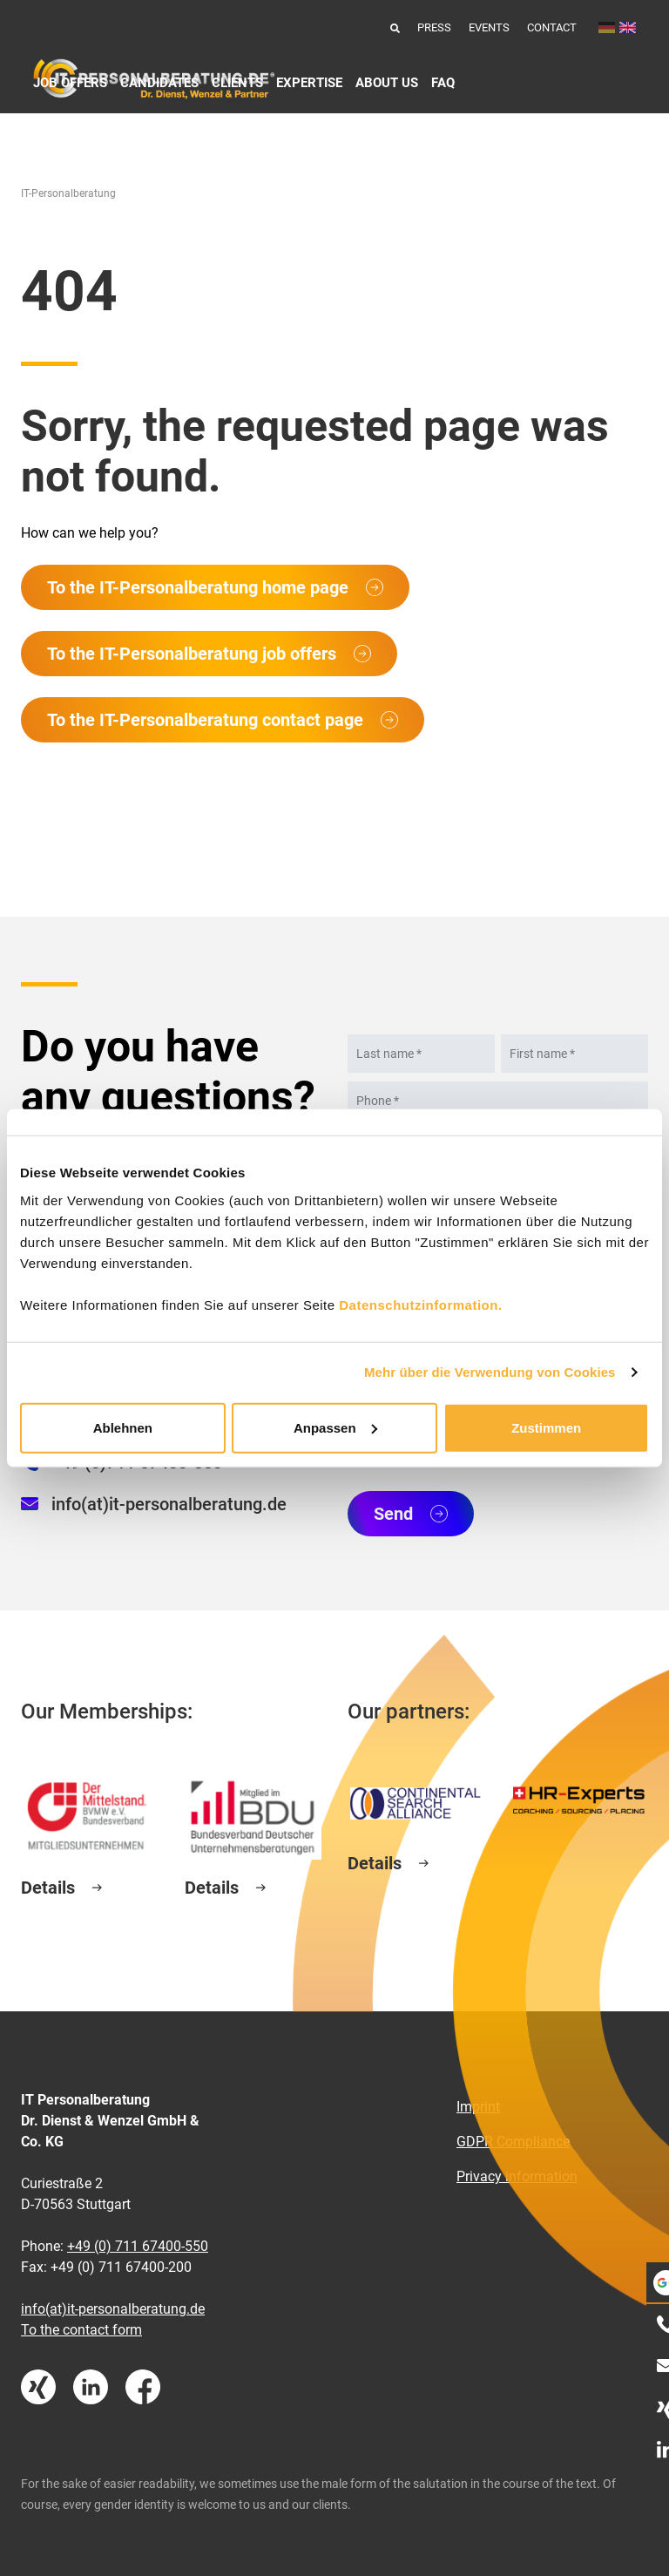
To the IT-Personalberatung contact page (205, 719)
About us (386, 83)
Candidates (159, 83)
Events (489, 27)
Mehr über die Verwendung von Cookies (490, 1372)
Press (434, 27)
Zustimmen (546, 1427)
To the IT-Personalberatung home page (197, 587)
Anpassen (335, 1427)
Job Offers (70, 83)
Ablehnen (122, 1427)
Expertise (309, 83)
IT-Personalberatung (68, 193)
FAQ (443, 83)
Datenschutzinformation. (420, 1304)
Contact (552, 27)
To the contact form (81, 2330)
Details (48, 1887)
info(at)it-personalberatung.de (169, 1504)
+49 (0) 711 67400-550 (137, 2246)
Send (393, 1513)
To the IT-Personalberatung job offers (191, 653)
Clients (237, 83)
